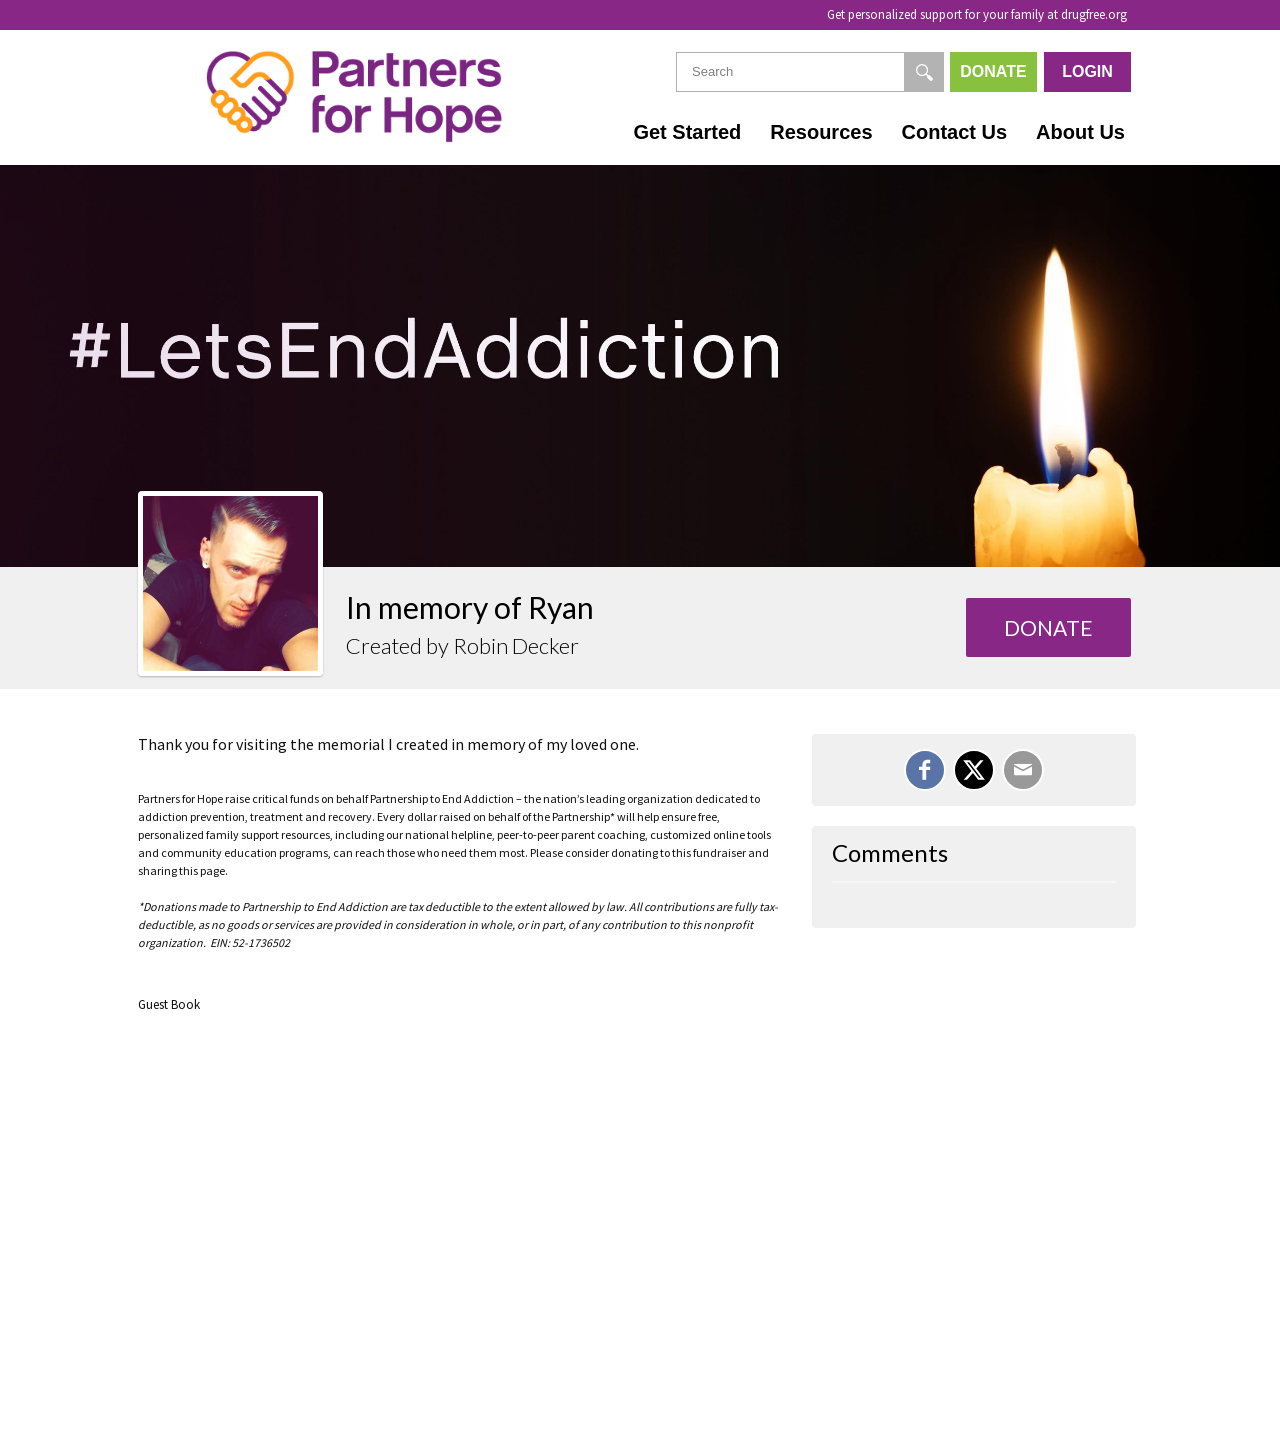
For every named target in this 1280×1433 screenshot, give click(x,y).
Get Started (687, 132)
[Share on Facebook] (925, 770)
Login (1087, 71)
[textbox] (810, 72)
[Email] (1023, 770)
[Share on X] (974, 770)
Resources (821, 132)
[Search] (924, 72)
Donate (993, 71)
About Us (1080, 132)
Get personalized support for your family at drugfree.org (977, 14)
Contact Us (955, 132)
